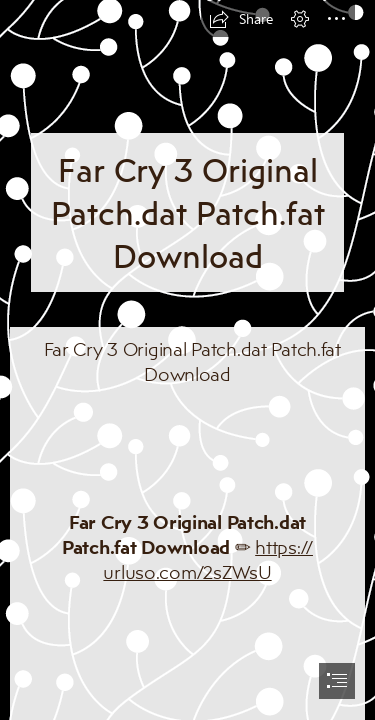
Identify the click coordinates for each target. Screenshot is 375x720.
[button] (241, 19)
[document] (187, 360)
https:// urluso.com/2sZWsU (208, 559)
